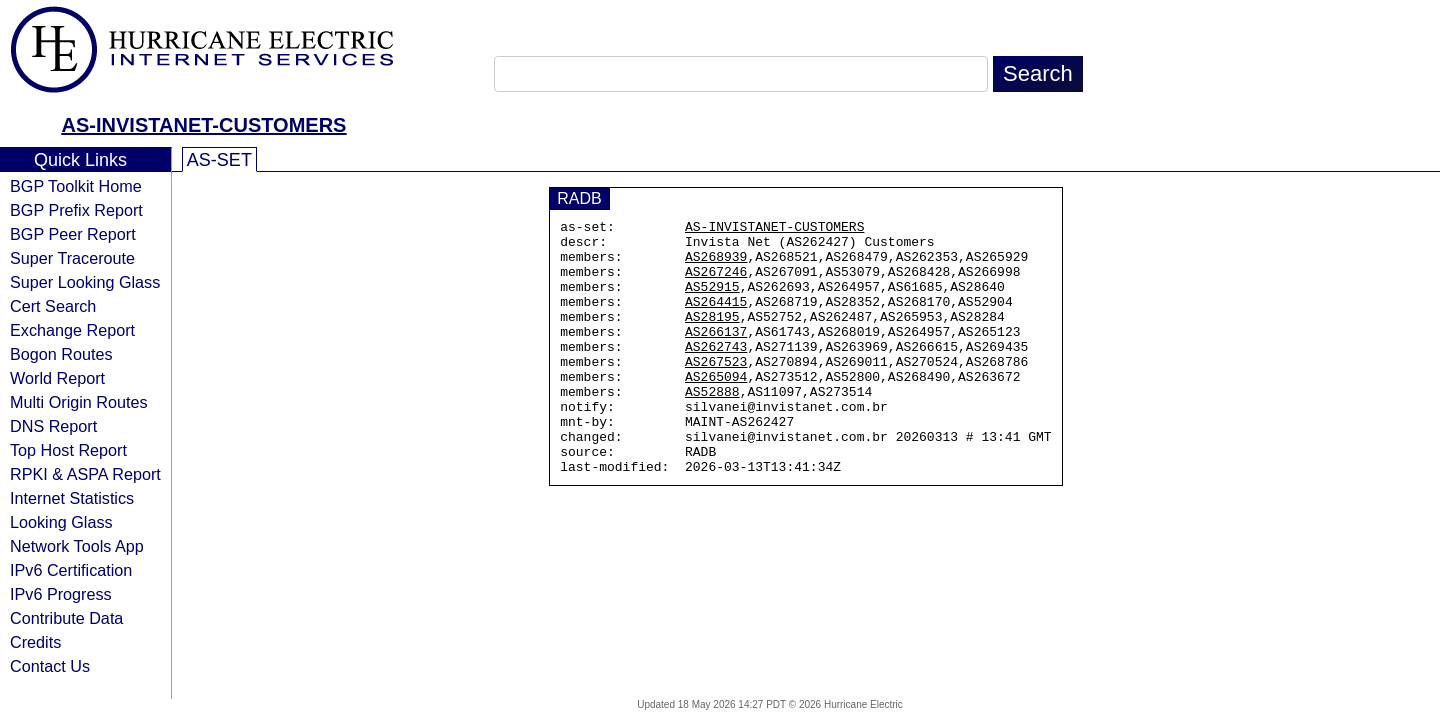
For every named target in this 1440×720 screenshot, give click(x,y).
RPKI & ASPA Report (85, 474)
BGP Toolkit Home (76, 186)
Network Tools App (77, 546)
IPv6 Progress (61, 594)
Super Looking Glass (85, 282)
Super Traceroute (72, 258)
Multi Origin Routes (79, 402)
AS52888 (712, 427)
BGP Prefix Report (76, 210)
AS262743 (716, 373)
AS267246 (716, 283)
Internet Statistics (72, 498)
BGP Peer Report (73, 234)
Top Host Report (68, 450)
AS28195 (712, 337)
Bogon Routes (61, 354)
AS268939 (716, 265)
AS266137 (716, 355)
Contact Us (50, 666)
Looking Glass (61, 522)
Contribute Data (66, 618)
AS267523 (716, 391)
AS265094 (716, 409)
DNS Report (53, 426)
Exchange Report (72, 330)
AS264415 (716, 319)
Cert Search (53, 306)
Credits (35, 642)
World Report (57, 378)
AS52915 (712, 301)
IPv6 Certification (71, 570)
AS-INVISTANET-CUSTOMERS (204, 125)
